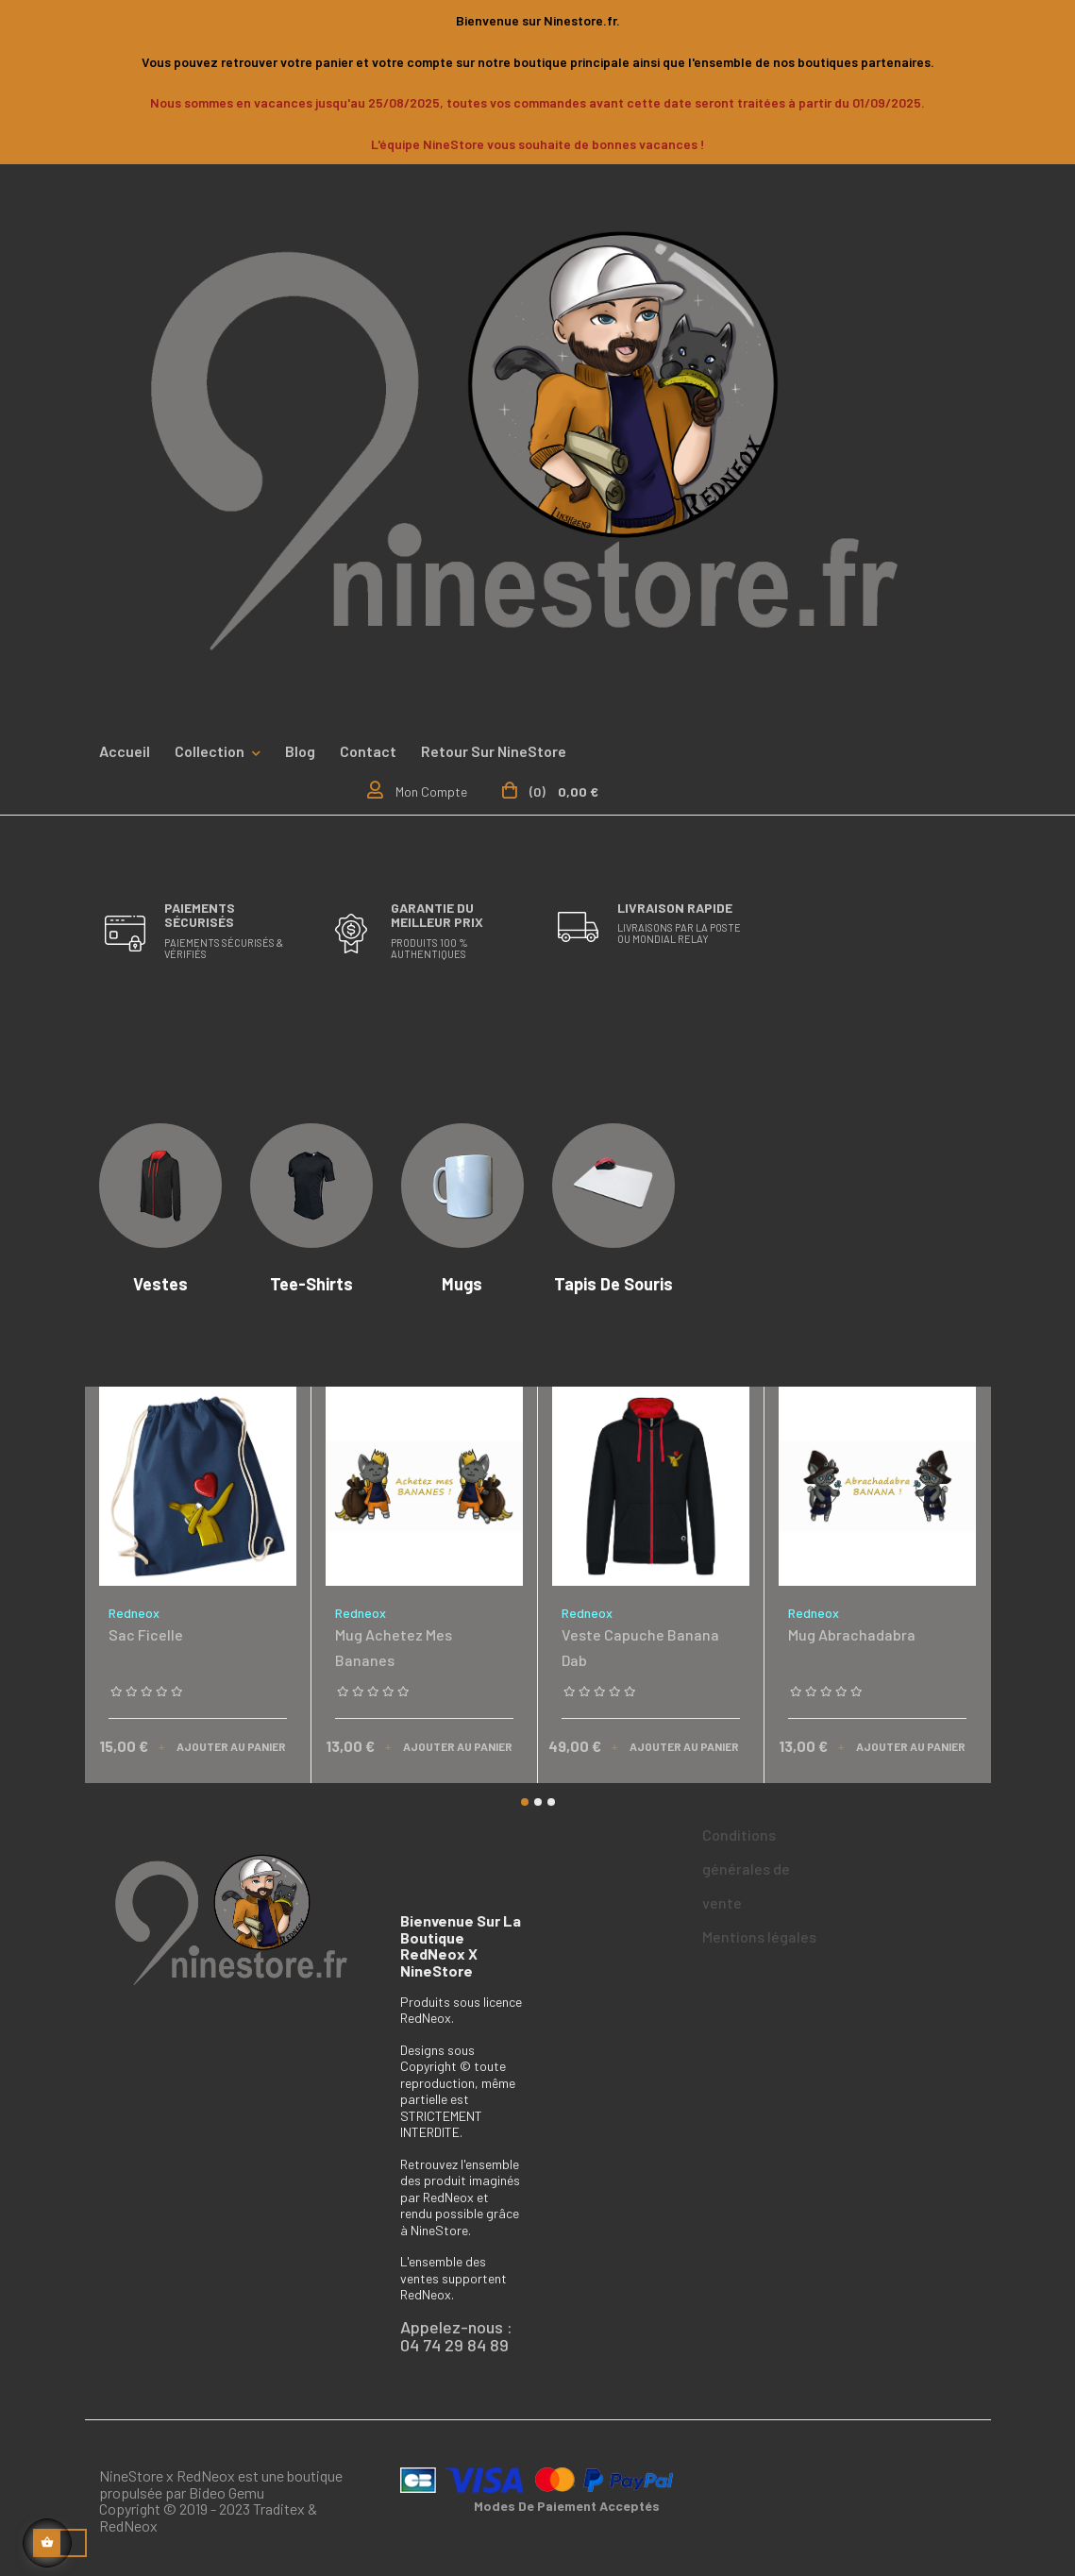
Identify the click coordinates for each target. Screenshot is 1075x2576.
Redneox (134, 1613)
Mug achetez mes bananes (393, 1647)
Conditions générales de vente (746, 1868)
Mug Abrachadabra (851, 1634)
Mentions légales (759, 1936)
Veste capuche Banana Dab (640, 1647)
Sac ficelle (146, 1634)
